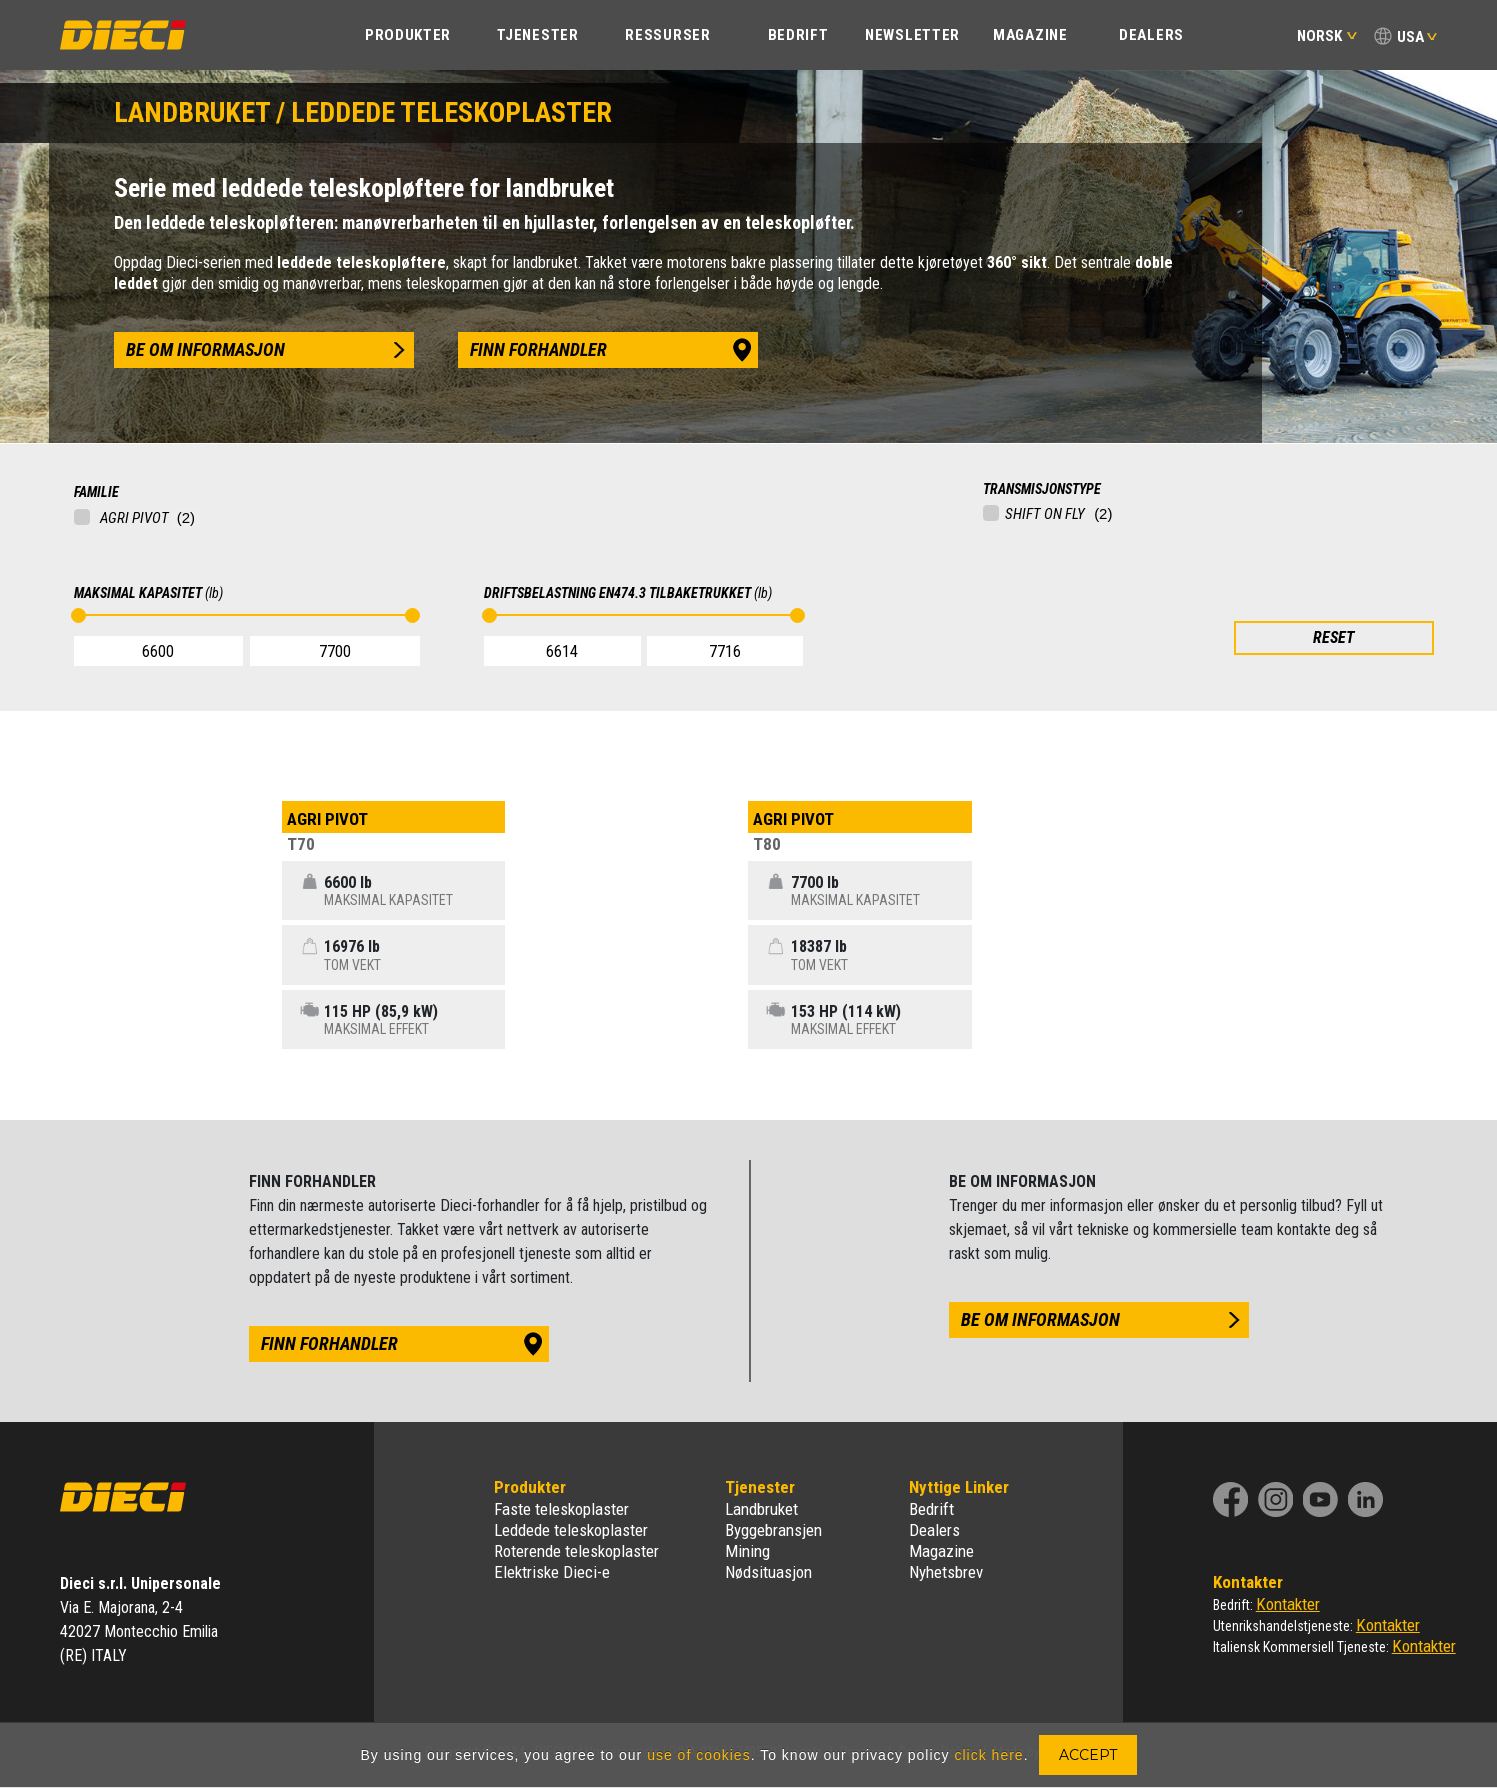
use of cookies (699, 1755)
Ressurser (667, 35)
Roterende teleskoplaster (576, 1551)
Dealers (1151, 35)
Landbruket (761, 1509)
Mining (747, 1551)
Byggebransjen (773, 1530)
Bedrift (931, 1509)
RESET (1333, 637)
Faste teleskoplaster (561, 1509)
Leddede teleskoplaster (571, 1530)
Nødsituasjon (768, 1572)
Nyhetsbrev (946, 1572)
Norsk (1327, 36)
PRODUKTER (408, 35)
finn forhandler (538, 349)
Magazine (1030, 35)
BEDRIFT (798, 35)
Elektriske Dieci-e (552, 1572)
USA (1410, 37)
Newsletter (912, 35)
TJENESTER (537, 35)
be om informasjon (205, 349)
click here (988, 1755)
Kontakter (1288, 1604)
